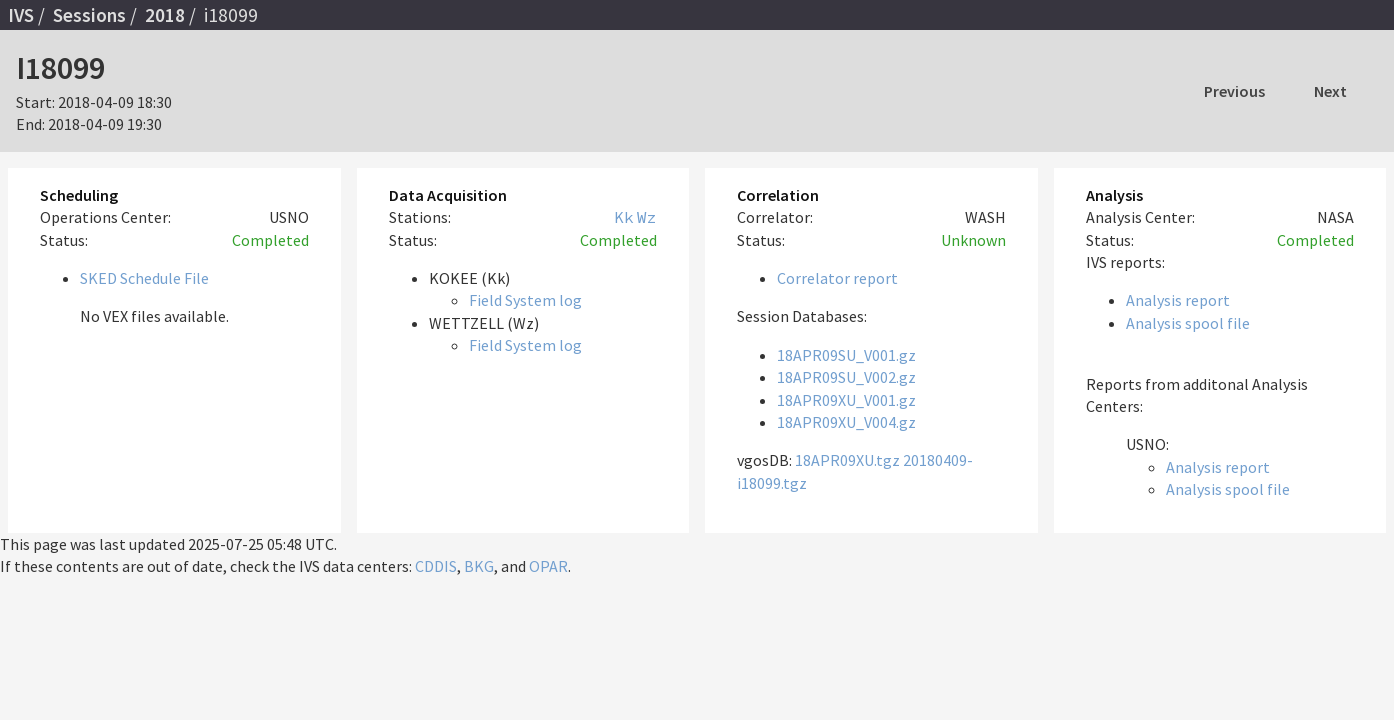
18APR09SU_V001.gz (846, 355)
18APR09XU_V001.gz (846, 400)
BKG (479, 566)
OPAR (548, 566)
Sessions (89, 15)
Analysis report (1178, 300)
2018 (165, 15)
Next (1330, 91)
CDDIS (436, 566)
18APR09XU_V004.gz (846, 422)
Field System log (525, 300)
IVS (21, 15)
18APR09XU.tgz (847, 460)
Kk (624, 217)
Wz (647, 217)
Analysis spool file (1188, 323)
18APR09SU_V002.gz (846, 377)
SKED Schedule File (144, 278)
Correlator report (837, 278)
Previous (1234, 91)
